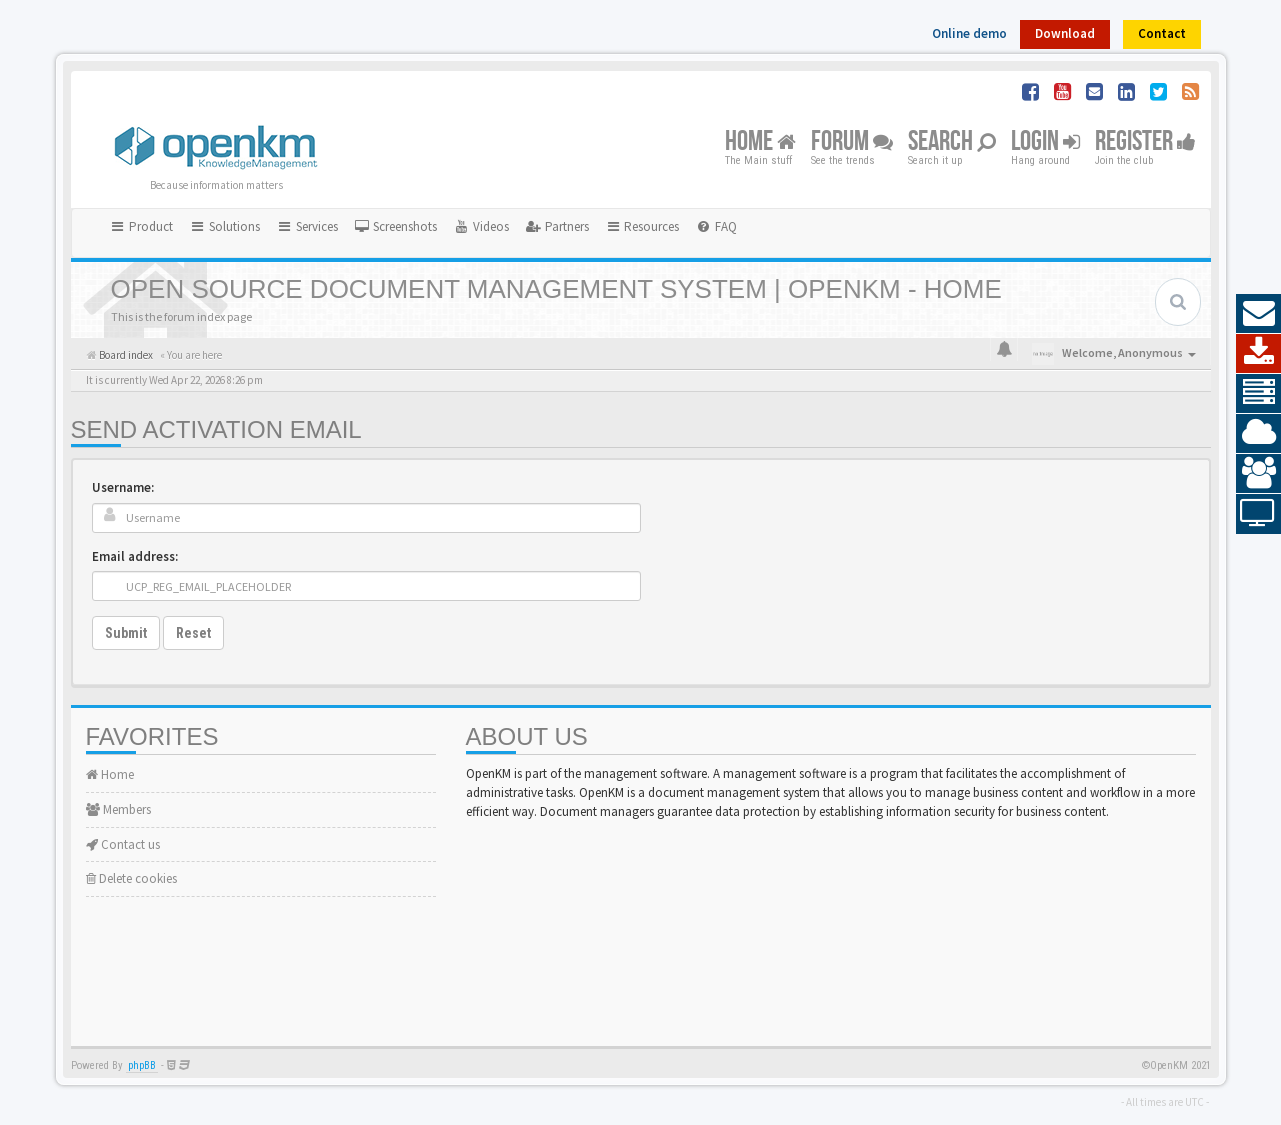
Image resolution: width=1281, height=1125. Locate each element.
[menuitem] (396, 227)
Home (760, 142)
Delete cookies (131, 878)
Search (952, 142)
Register (1145, 142)
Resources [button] (642, 226)
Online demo (969, 33)
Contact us (123, 844)
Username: (123, 487)
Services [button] (307, 226)
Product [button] (142, 226)
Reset (193, 633)
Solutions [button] (224, 226)
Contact (1162, 33)
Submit (126, 633)
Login (1045, 142)
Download (1065, 33)
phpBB (142, 1065)
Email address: (135, 556)
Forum (852, 142)
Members (118, 809)
